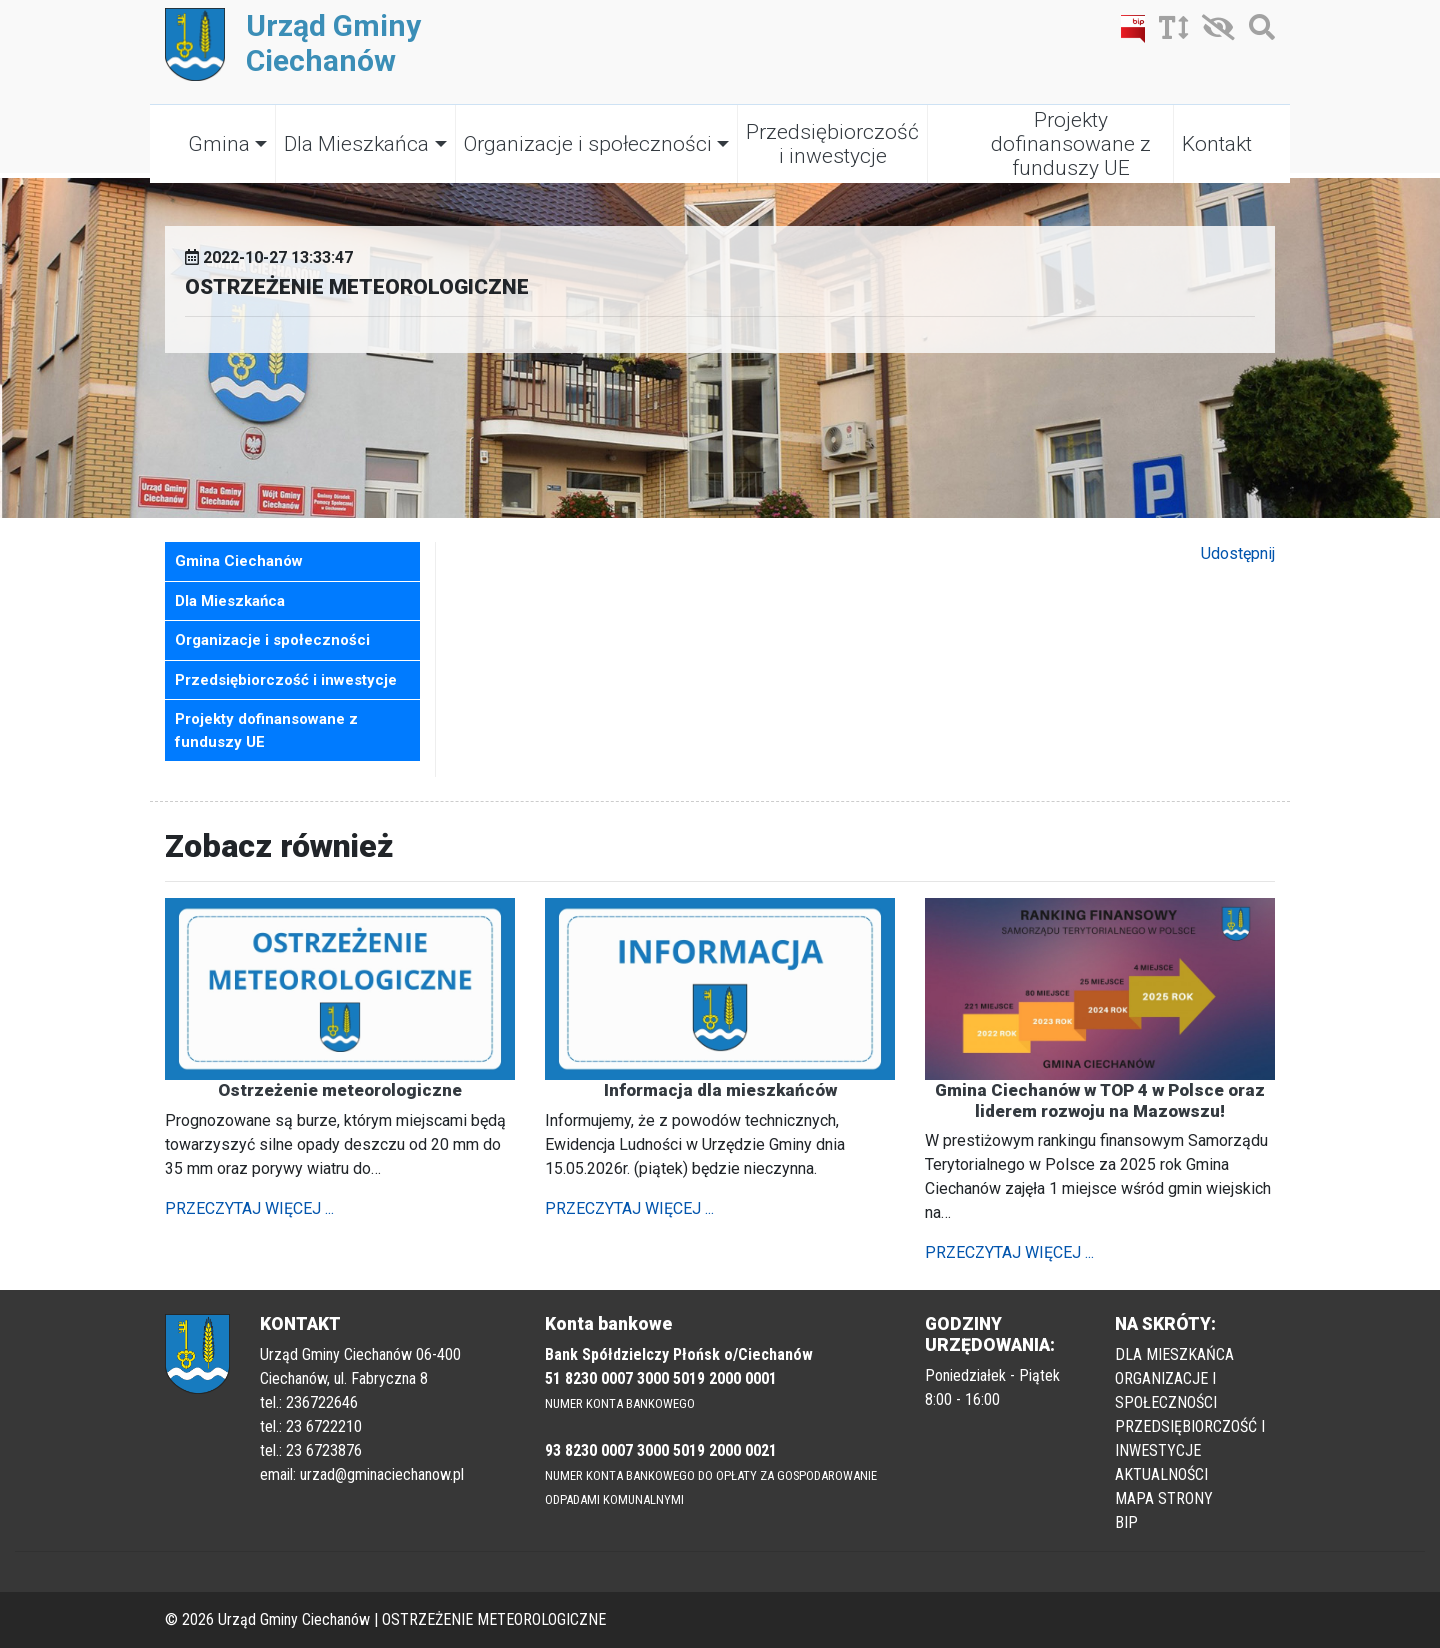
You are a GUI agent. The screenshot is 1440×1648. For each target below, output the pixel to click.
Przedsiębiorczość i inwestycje (832, 144)
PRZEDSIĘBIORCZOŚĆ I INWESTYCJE (1190, 1438)
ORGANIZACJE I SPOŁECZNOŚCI (1166, 1390)
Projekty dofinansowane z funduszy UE (1071, 144)
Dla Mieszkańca (356, 144)
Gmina (219, 144)
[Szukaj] (1257, 31)
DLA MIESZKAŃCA (1174, 1354)
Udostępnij (1238, 553)
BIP (1126, 1522)
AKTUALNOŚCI (1161, 1474)
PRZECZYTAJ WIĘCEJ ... (249, 1208)
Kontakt (1217, 144)
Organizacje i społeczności (588, 144)
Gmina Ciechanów (239, 561)
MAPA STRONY (1164, 1498)
